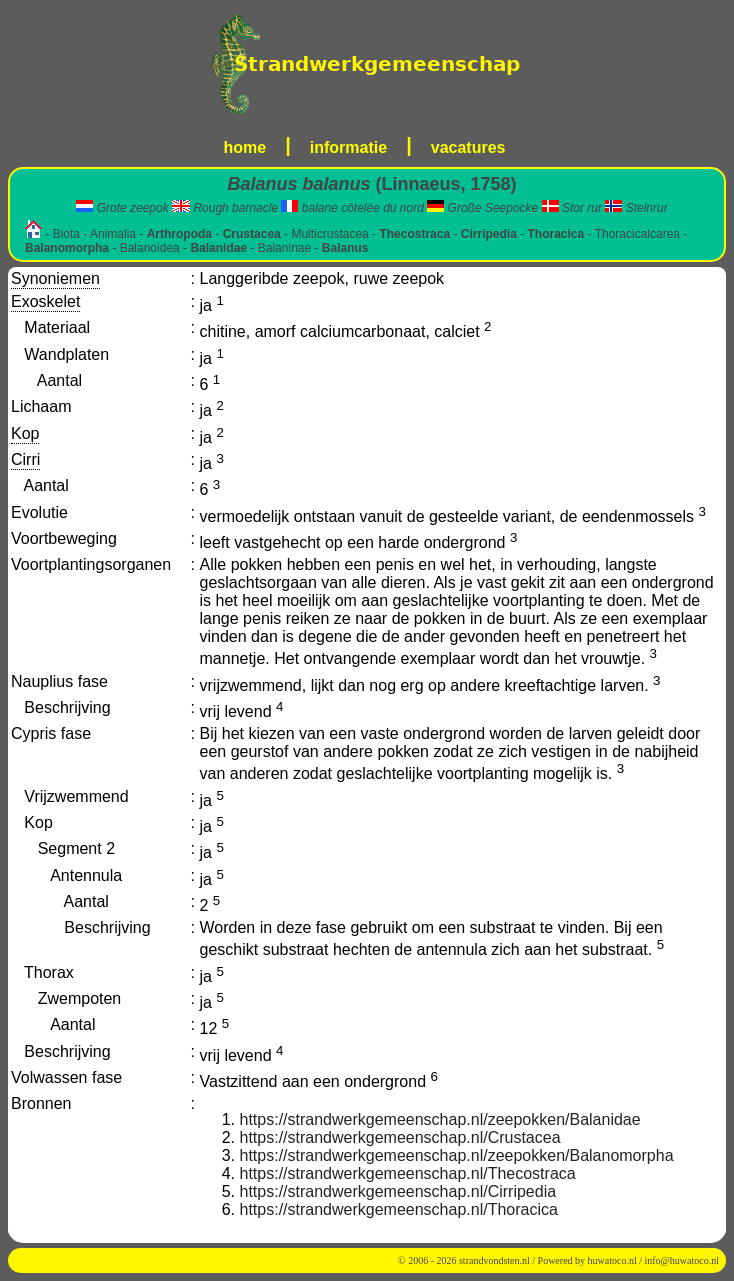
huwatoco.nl (612, 1260)
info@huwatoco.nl (682, 1260)
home (245, 147)
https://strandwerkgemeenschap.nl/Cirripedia (398, 1191)
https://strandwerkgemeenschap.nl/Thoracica (399, 1209)
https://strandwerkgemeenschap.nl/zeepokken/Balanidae (440, 1119)
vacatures (468, 147)
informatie (348, 147)
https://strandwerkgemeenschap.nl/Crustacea (400, 1137)
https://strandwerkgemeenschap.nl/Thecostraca (408, 1173)
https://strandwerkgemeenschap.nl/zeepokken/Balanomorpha (457, 1155)
